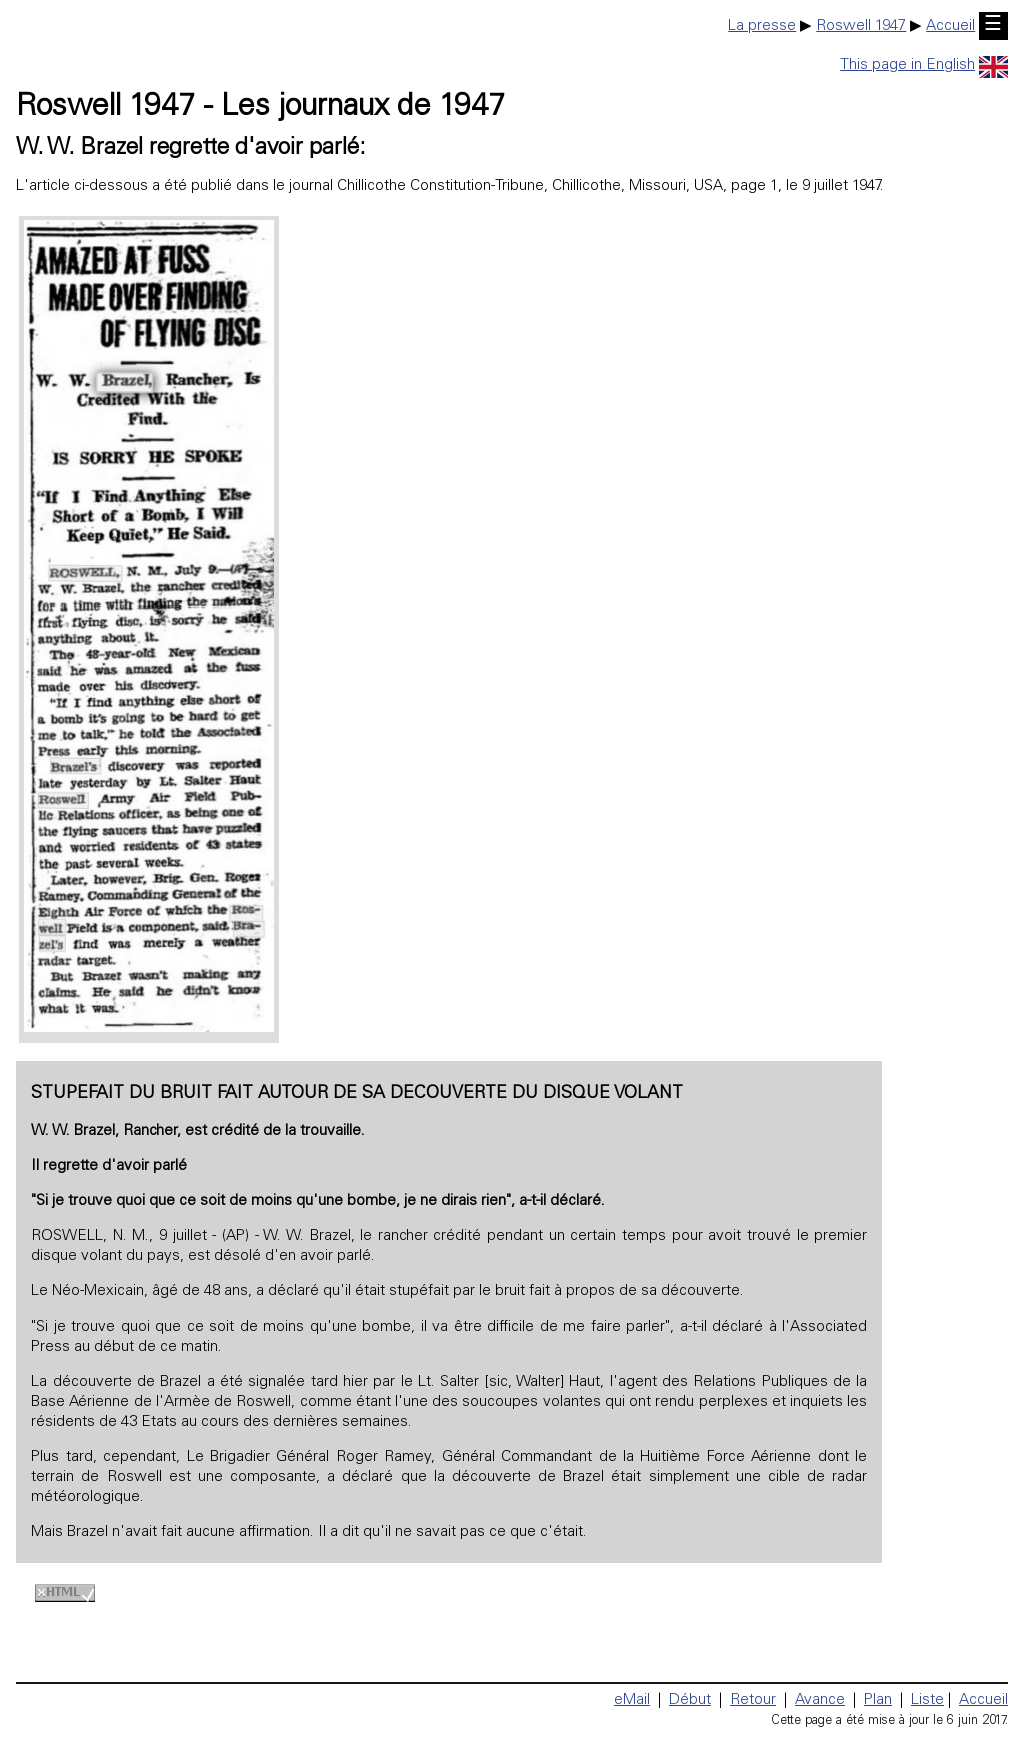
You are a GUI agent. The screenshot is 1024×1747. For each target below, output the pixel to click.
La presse (762, 26)
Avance (820, 1700)
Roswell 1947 (861, 26)
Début (690, 1700)
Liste (927, 1700)
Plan (878, 1700)
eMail (632, 1700)
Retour (753, 1700)
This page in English (924, 65)
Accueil (950, 26)
